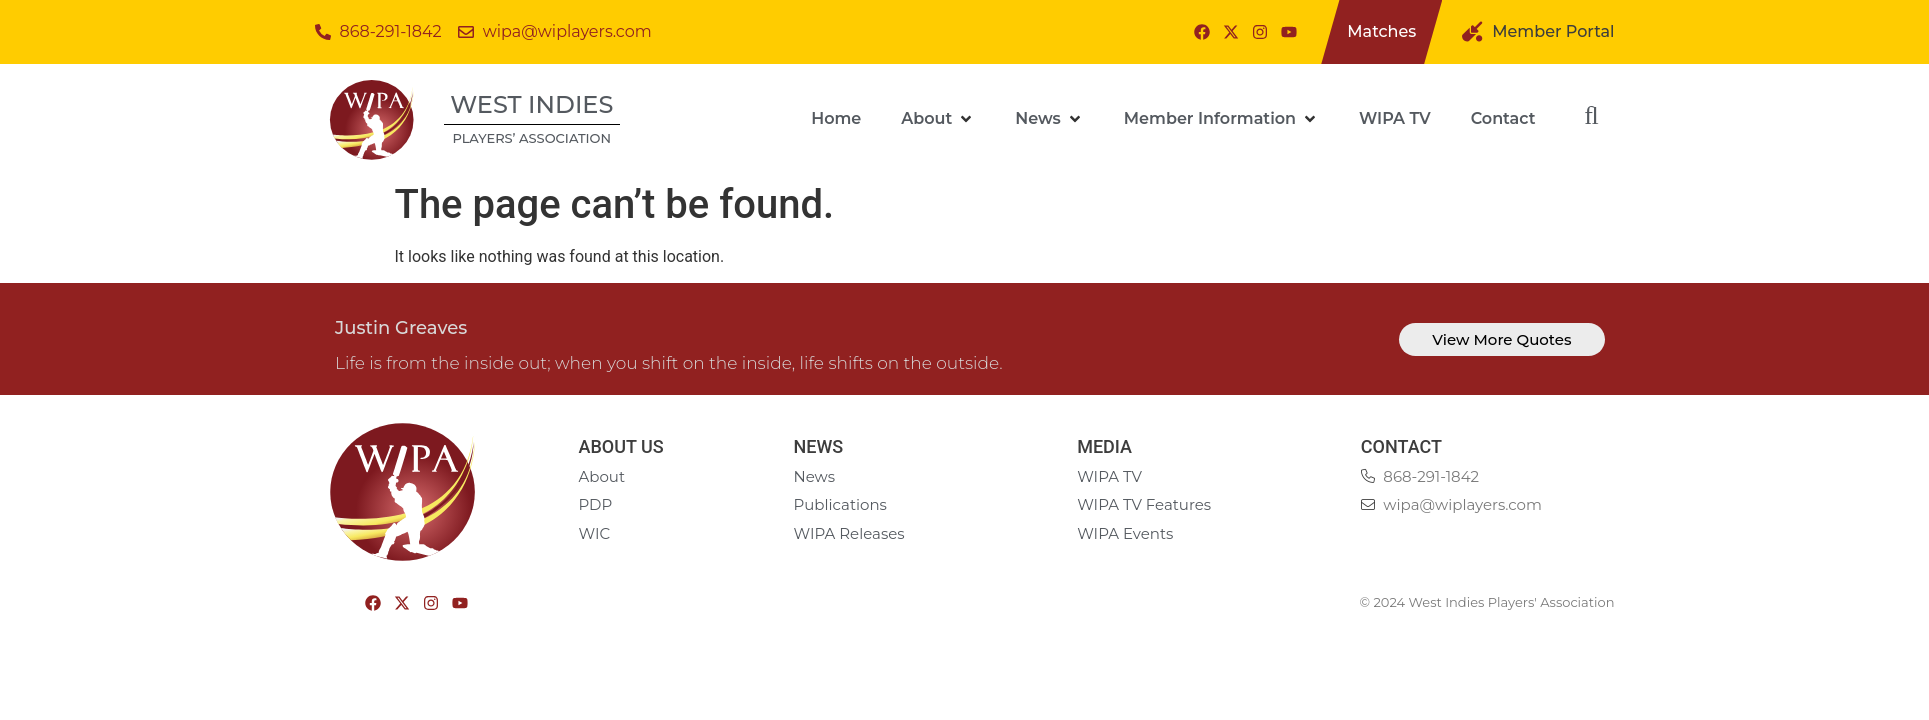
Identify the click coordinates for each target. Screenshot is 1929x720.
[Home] (836, 119)
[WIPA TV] (1395, 119)
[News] (1049, 119)
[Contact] (1503, 119)
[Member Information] (1221, 119)
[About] (938, 119)
